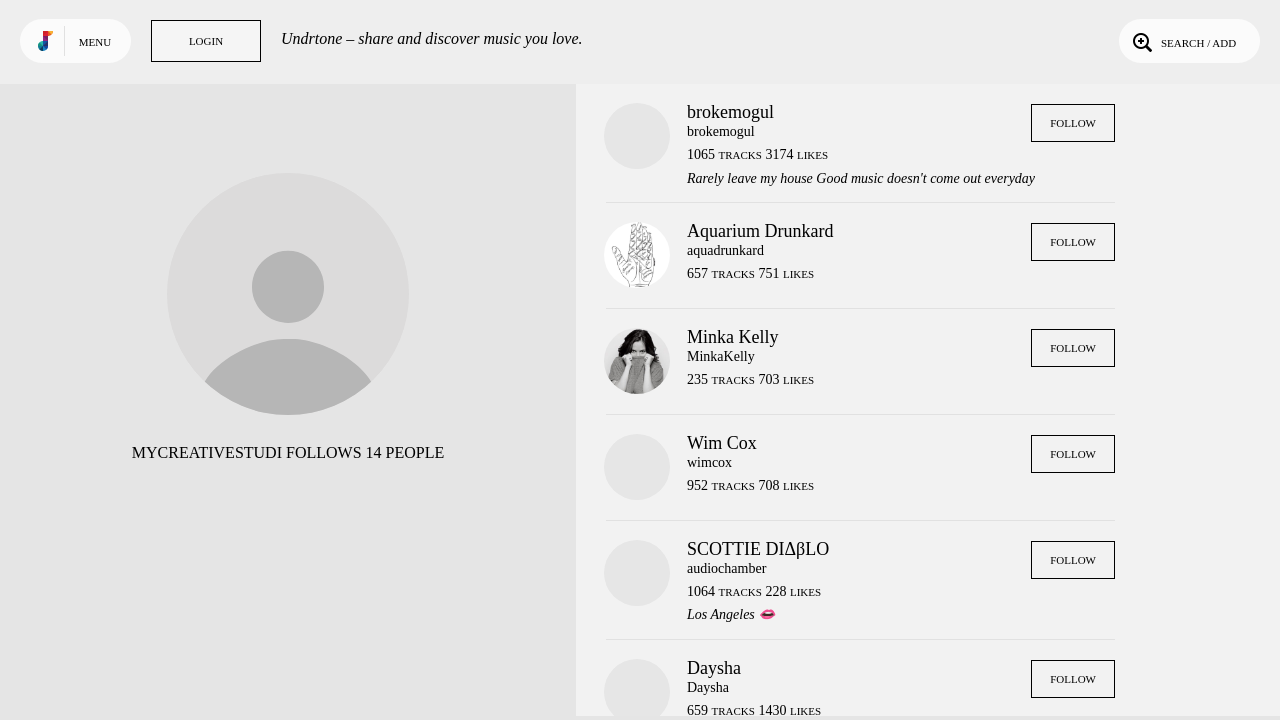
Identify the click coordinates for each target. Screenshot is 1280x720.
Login (206, 41)
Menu (95, 42)
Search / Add (1182, 41)
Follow (1073, 123)
